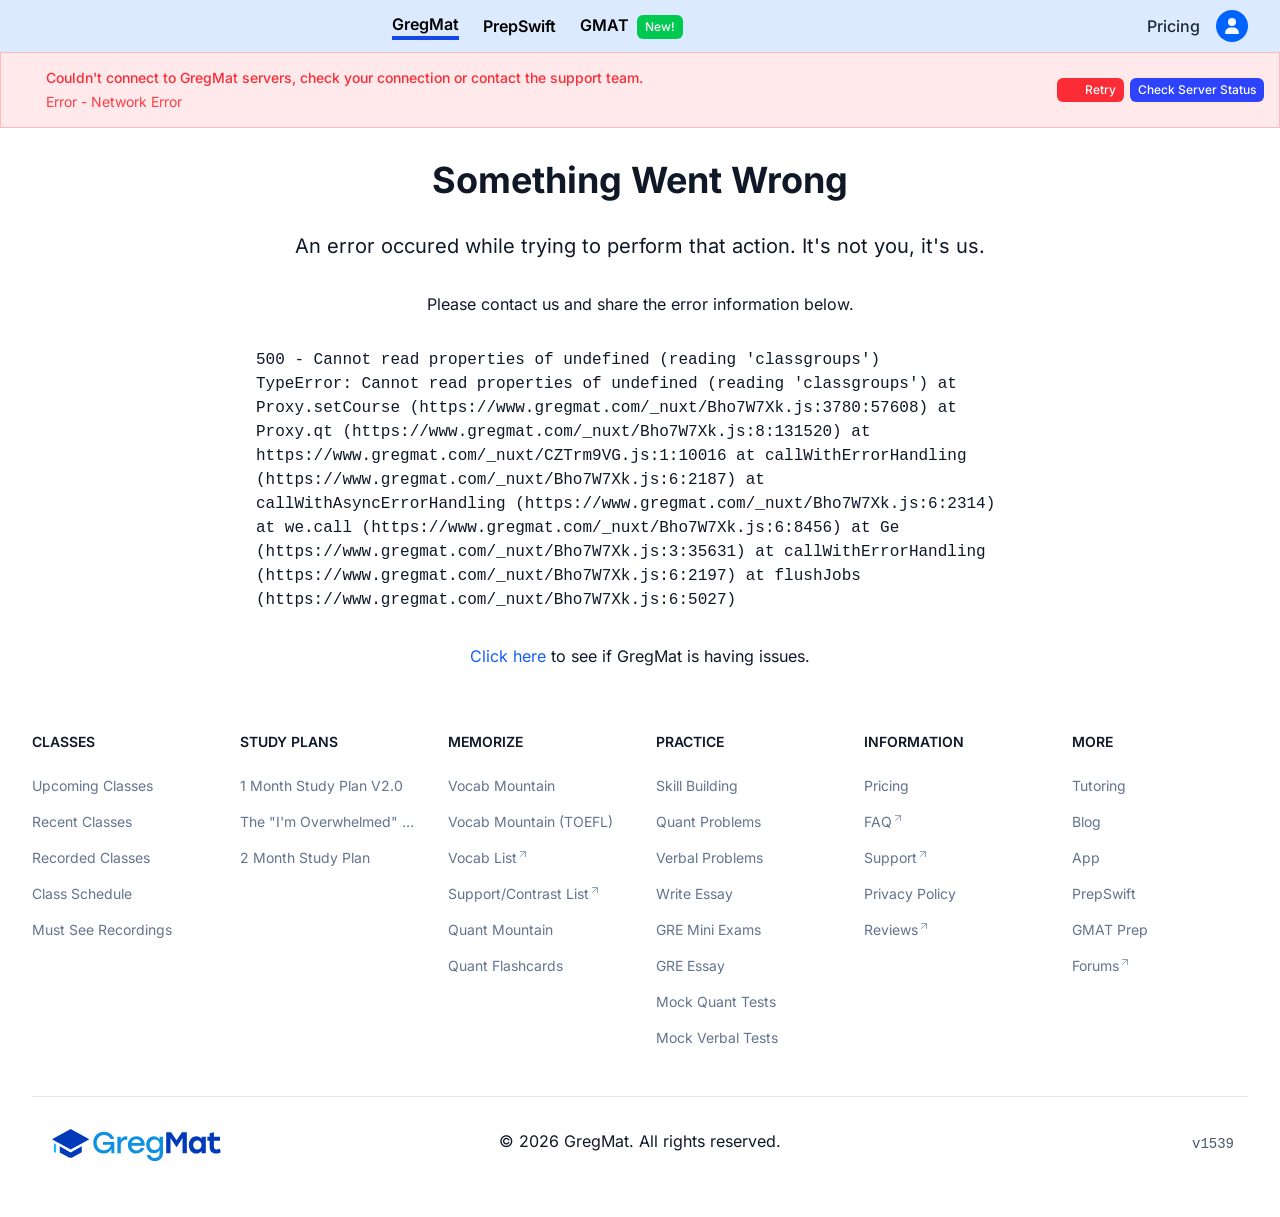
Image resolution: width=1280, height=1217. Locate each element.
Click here (508, 656)
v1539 (1213, 1144)
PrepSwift (519, 26)
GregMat (425, 24)
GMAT (631, 27)
